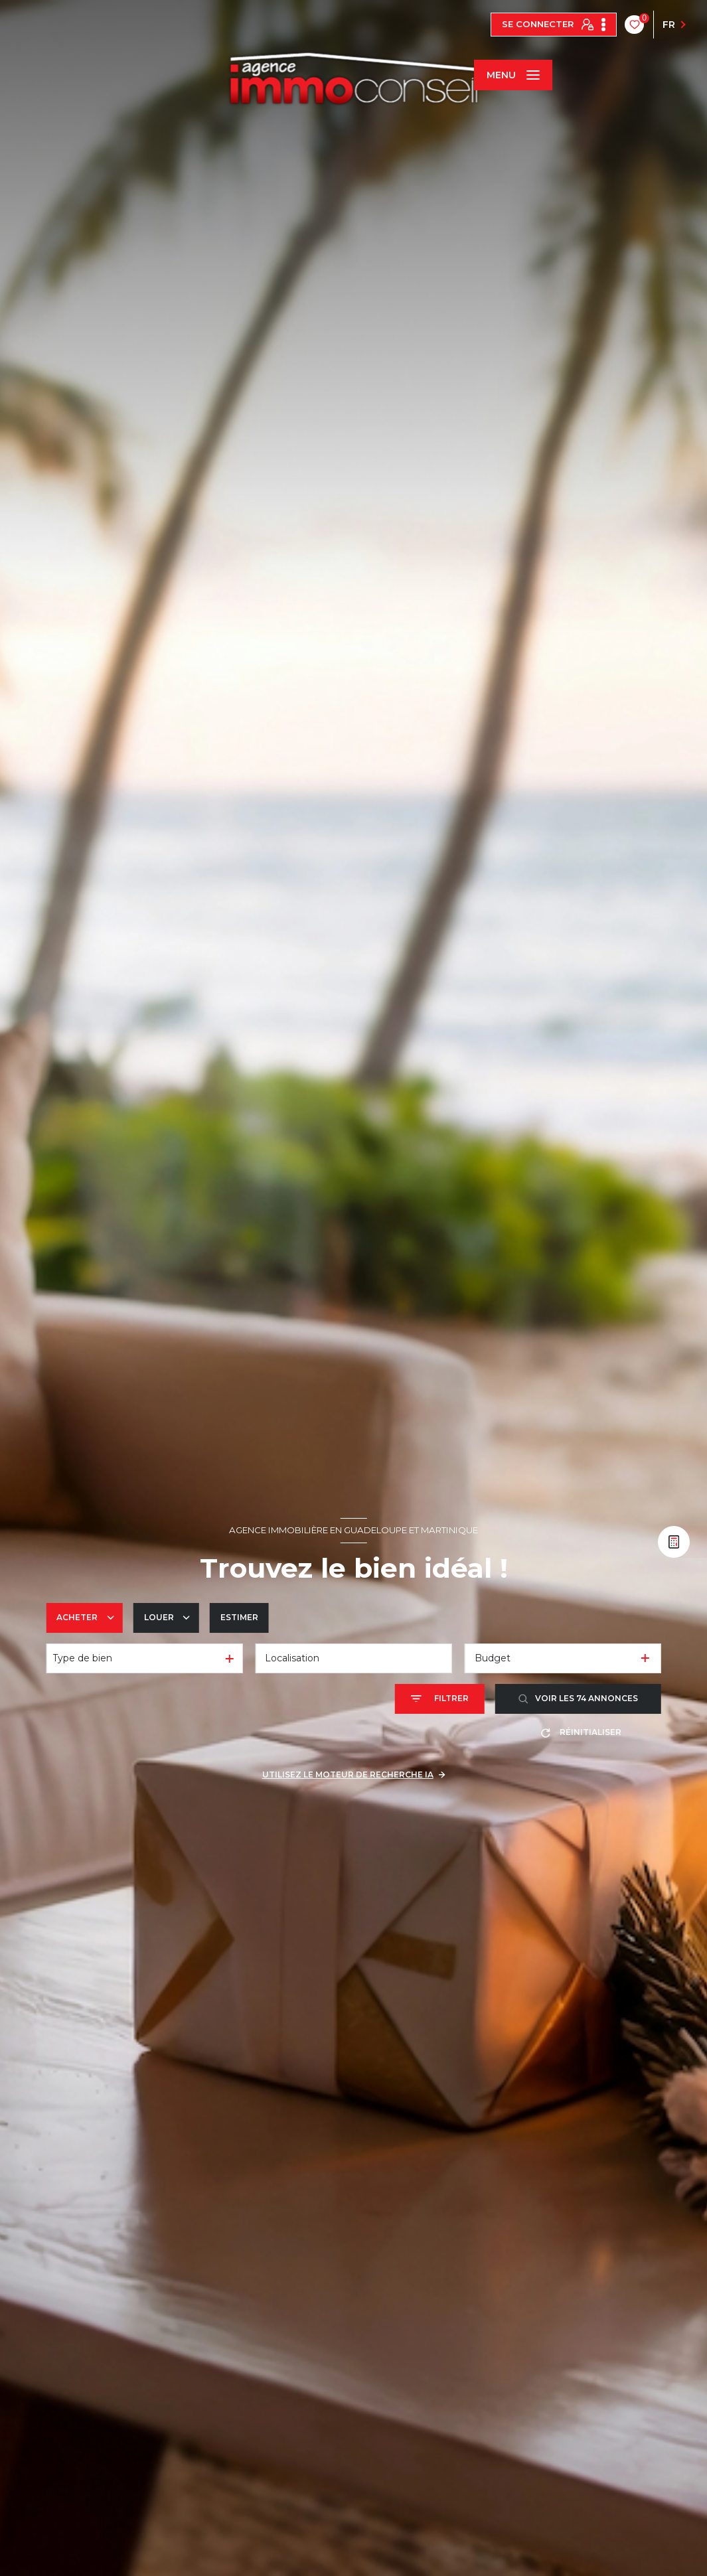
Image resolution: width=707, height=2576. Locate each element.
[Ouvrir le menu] (513, 75)
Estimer (239, 1617)
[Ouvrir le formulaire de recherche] (440, 1699)
